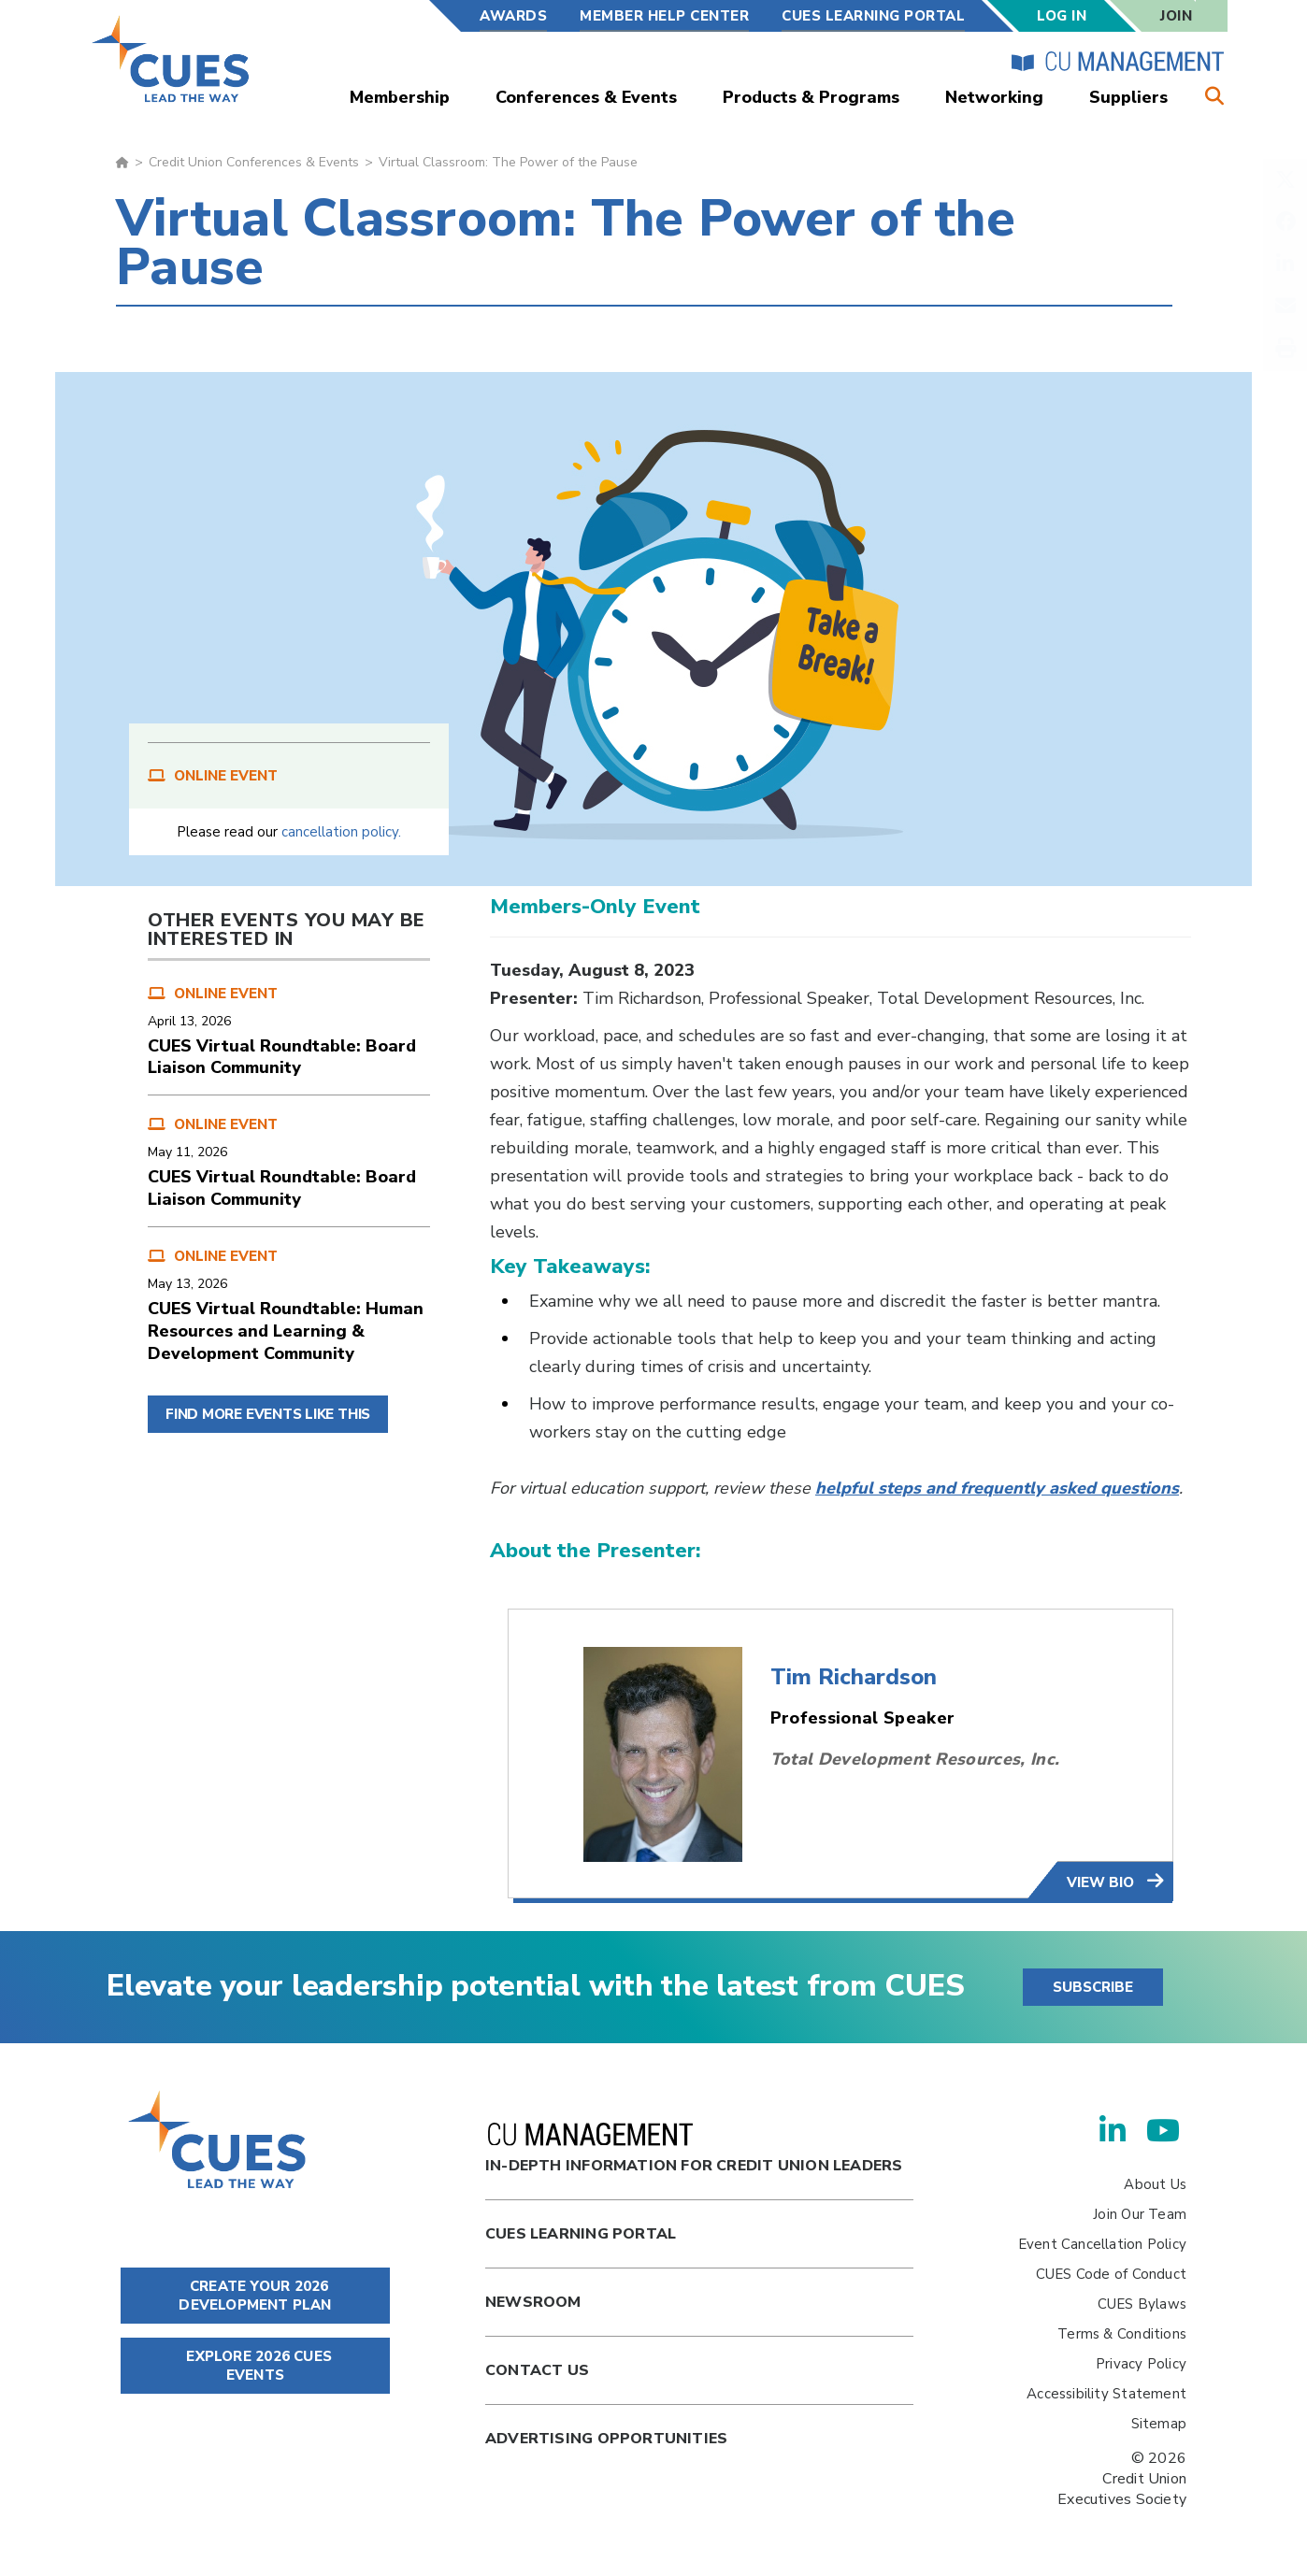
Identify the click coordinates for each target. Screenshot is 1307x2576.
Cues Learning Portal (580, 2234)
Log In (1061, 16)
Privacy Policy (1141, 2363)
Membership (400, 97)
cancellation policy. (341, 832)
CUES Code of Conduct (1111, 2274)
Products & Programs (811, 97)
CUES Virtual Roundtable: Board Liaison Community (282, 1057)
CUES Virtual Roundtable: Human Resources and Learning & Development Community (286, 1331)
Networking (994, 97)
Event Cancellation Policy (1102, 2244)
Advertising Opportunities (606, 2438)
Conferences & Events (586, 97)
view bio (1102, 1882)
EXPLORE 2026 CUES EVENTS (255, 2365)
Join (1176, 16)
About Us (1155, 2184)
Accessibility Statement (1106, 2393)
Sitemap (1158, 2423)
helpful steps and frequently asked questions (997, 1488)
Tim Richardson (853, 1677)
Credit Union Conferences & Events (254, 162)
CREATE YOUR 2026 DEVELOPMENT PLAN (255, 2295)
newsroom (533, 2302)
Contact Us (537, 2370)
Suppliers (1128, 97)
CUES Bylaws (1142, 2304)
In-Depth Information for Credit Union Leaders (693, 2149)
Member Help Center (664, 16)
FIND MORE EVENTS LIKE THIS (267, 1414)
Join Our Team (1139, 2214)
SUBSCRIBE (1093, 1987)
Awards (513, 16)
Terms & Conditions (1121, 2334)
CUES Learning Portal (873, 16)
